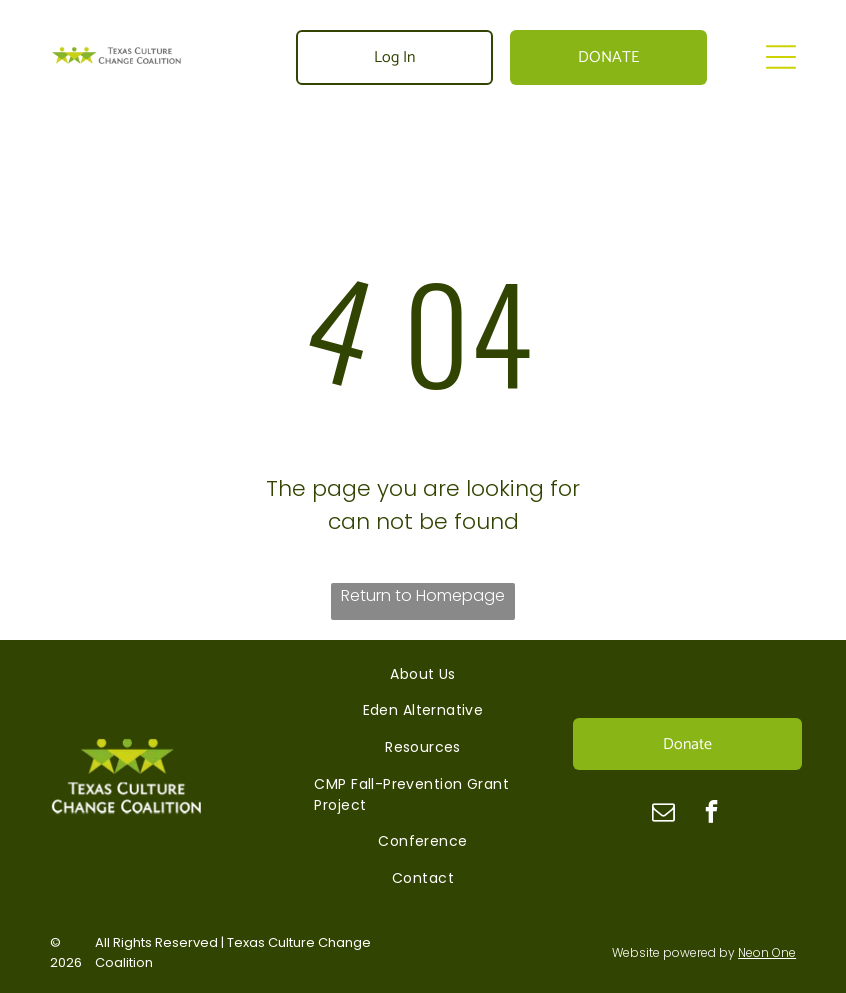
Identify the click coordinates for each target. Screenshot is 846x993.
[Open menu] (781, 57)
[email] (663, 814)
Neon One (767, 952)
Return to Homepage (423, 595)
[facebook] (711, 814)
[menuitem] (422, 674)
